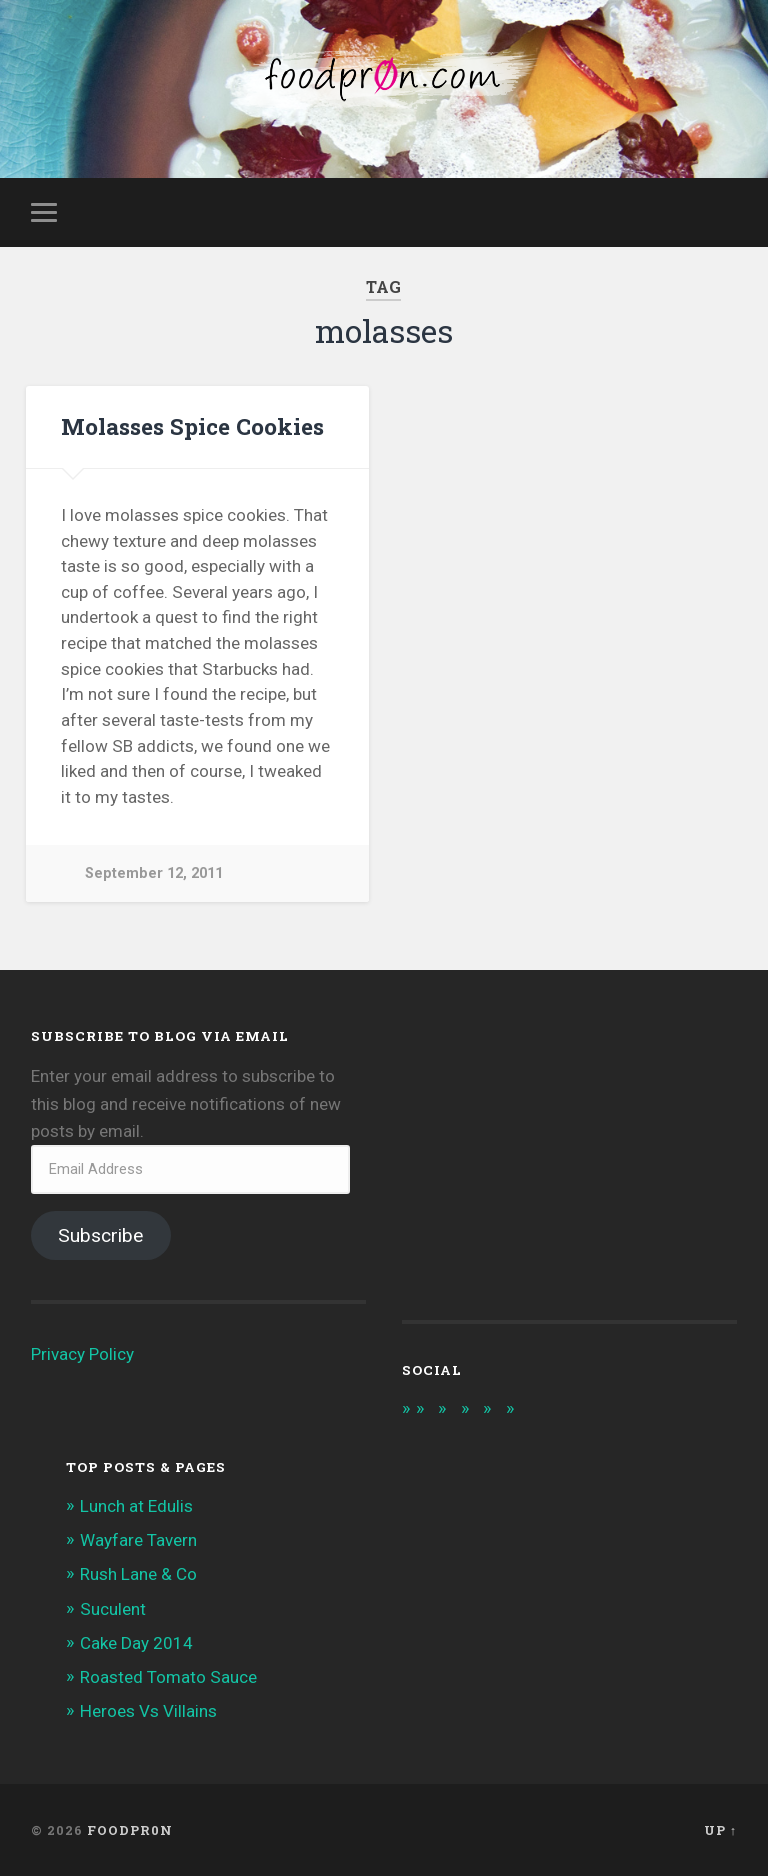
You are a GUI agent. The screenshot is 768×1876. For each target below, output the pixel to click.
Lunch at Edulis (136, 1506)
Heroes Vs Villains (148, 1711)
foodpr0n (130, 1830)
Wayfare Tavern (138, 1540)
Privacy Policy (82, 1354)
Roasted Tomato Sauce (168, 1677)
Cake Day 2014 (136, 1643)
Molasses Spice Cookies (192, 426)
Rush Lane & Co (138, 1574)
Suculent (113, 1609)
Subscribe (100, 1235)
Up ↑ (720, 1830)
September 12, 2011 (154, 873)
